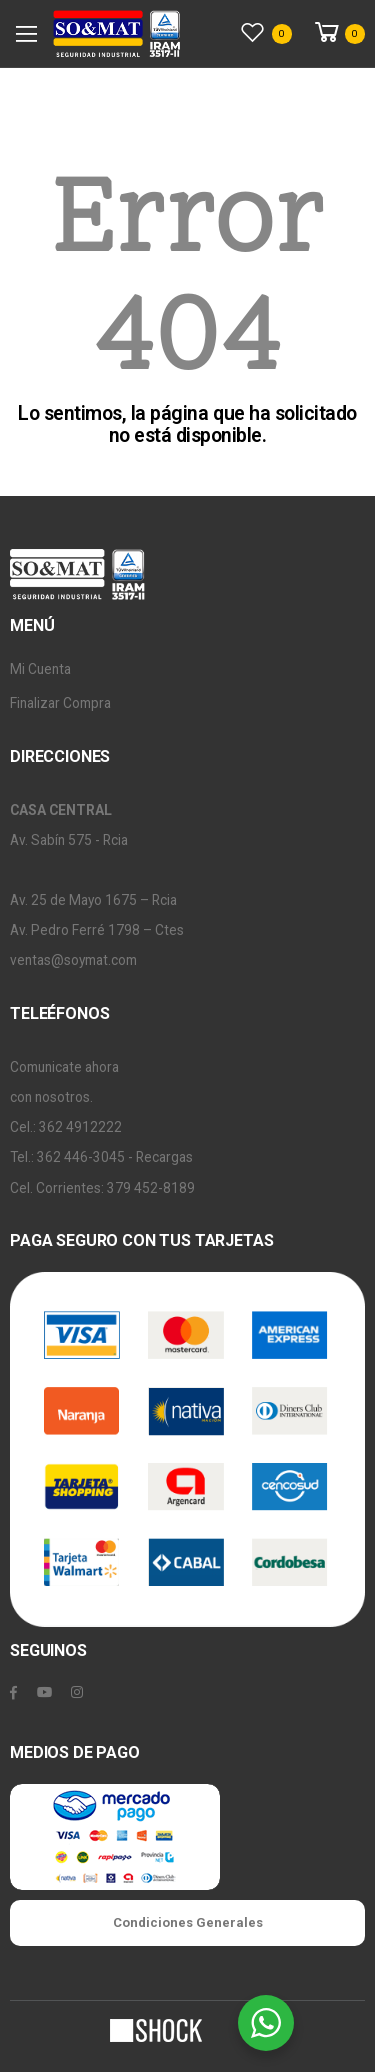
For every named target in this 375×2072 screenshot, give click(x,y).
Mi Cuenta (40, 669)
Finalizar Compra (60, 703)
